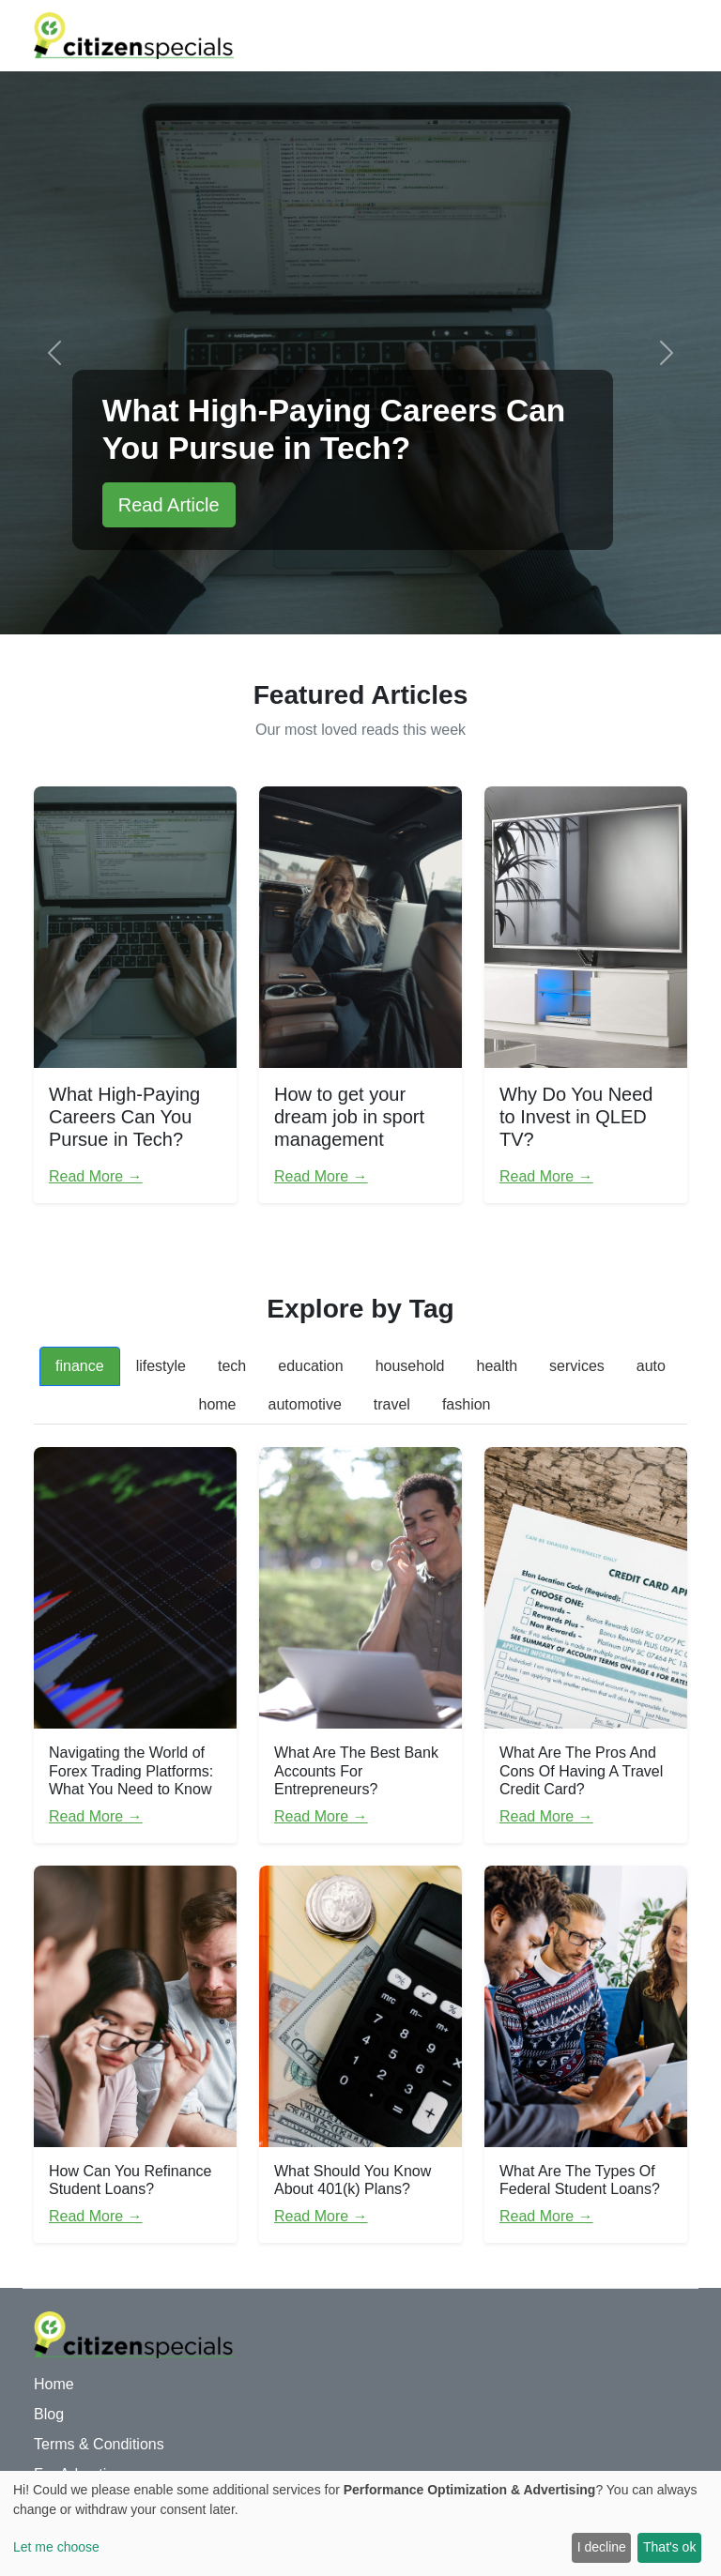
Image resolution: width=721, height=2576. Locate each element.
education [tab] (310, 1366)
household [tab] (410, 1366)
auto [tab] (651, 1366)
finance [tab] (79, 1366)
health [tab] (497, 1366)
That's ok (669, 2546)
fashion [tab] (466, 1404)
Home (54, 2384)
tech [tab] (232, 1366)
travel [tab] (392, 1404)
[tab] (523, 1393)
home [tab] (217, 1404)
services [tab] (577, 1366)
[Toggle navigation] (661, 35)
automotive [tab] (305, 1404)
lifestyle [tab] (161, 1366)
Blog (49, 2414)
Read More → (96, 1176)
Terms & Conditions (99, 2444)
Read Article (169, 505)
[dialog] (360, 2523)
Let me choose (56, 2546)
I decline (601, 2546)
